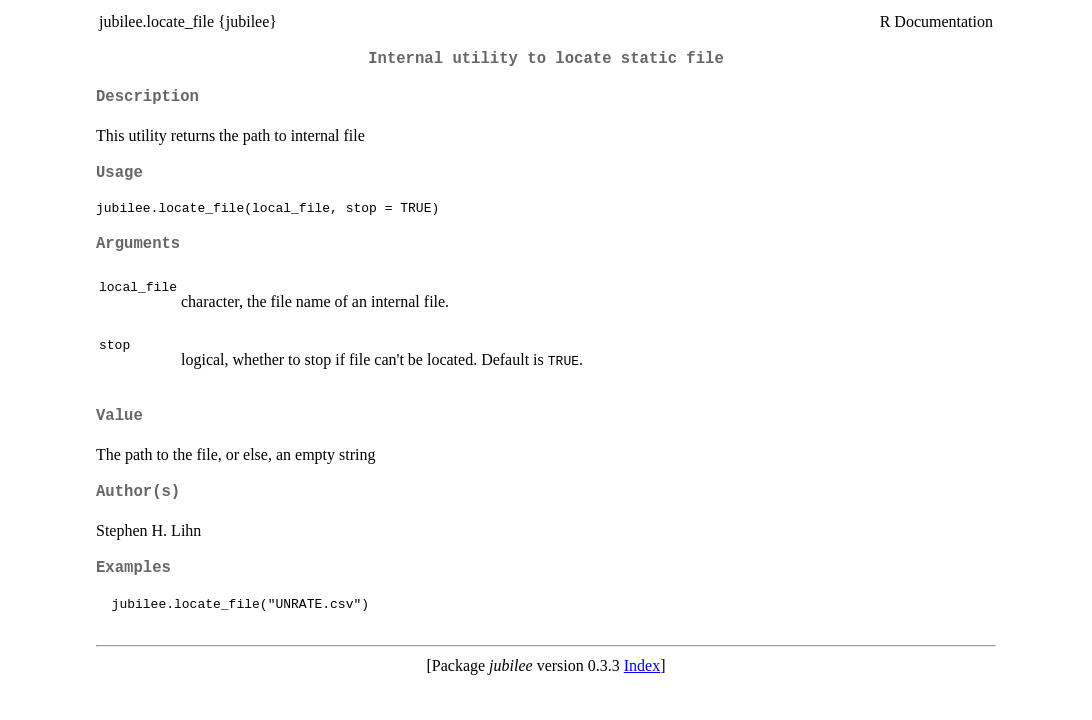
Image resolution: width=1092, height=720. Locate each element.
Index (642, 665)
